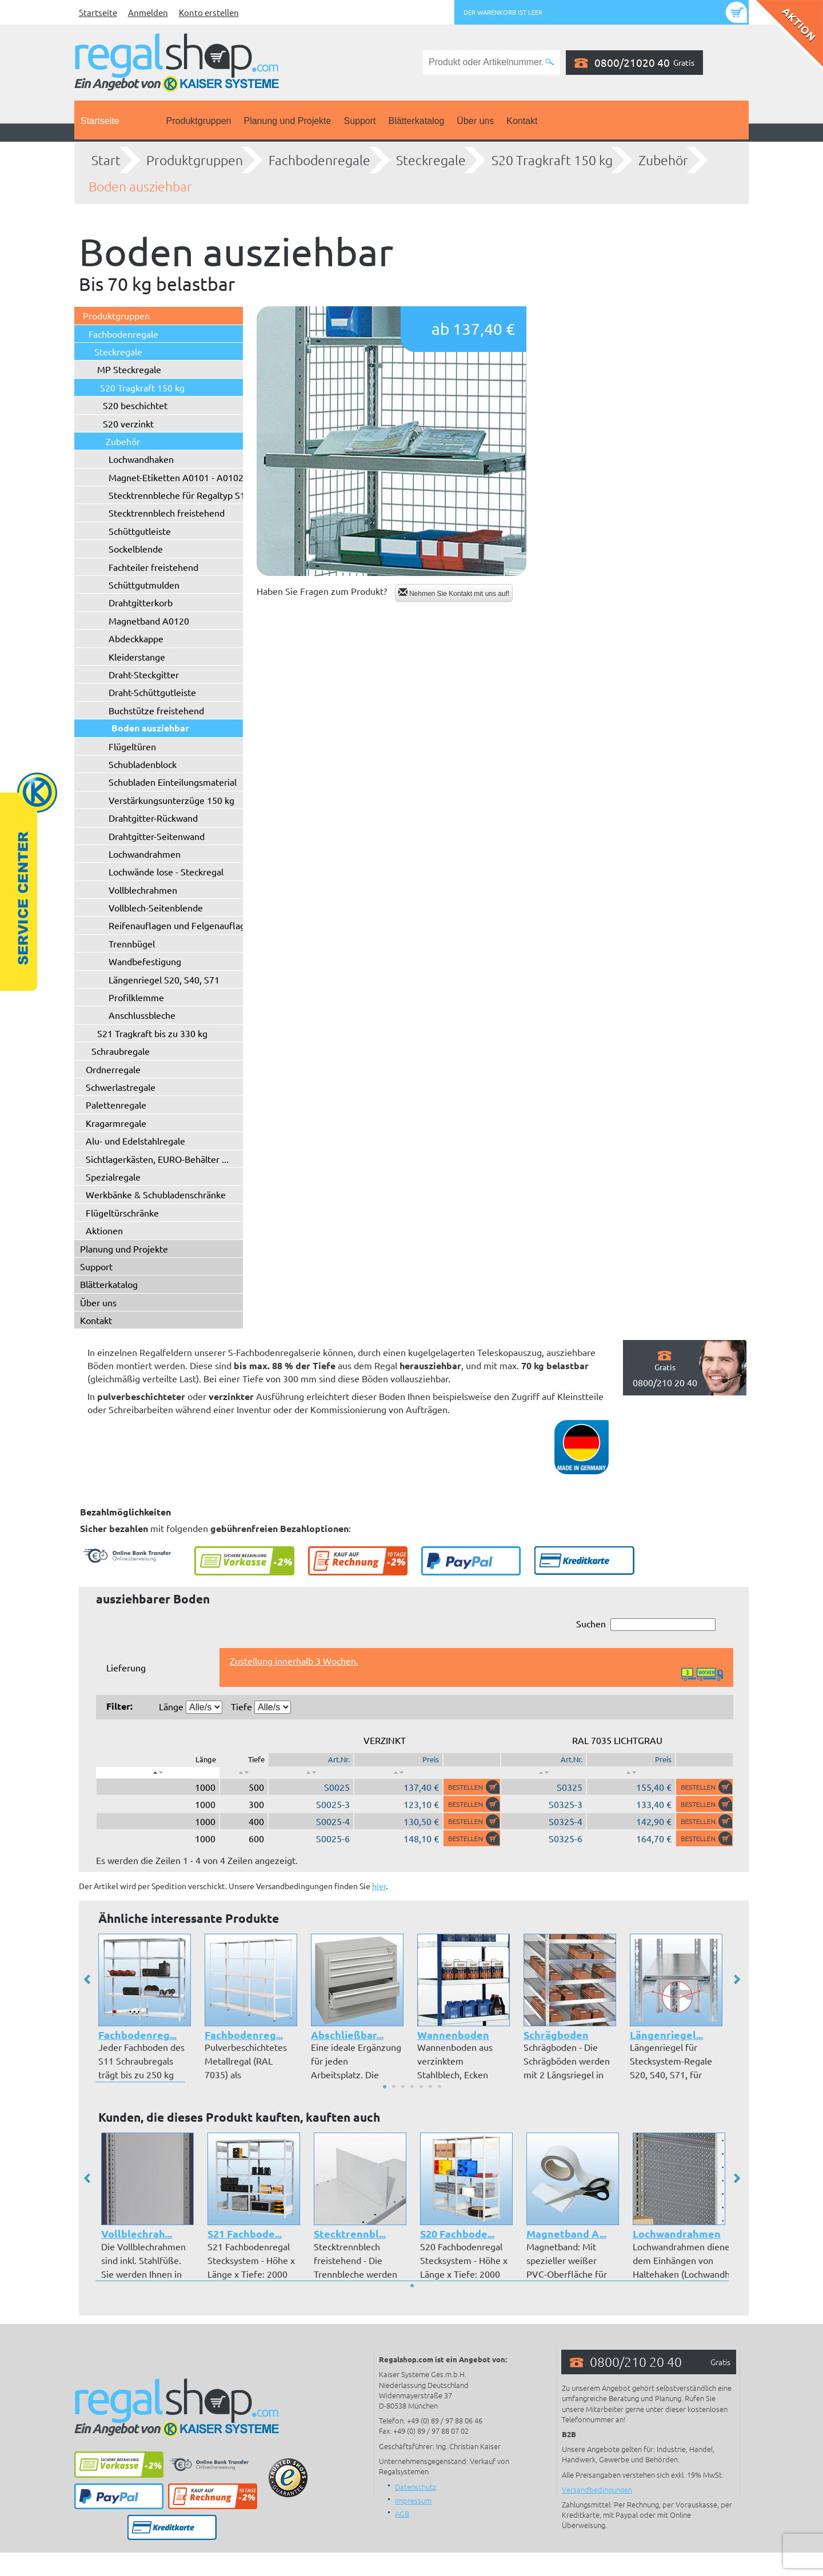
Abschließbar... (347, 2034)
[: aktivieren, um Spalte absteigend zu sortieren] (157, 1772)
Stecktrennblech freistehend (167, 512)
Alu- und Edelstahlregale (135, 1140)
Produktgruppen (198, 121)
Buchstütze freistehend (156, 710)
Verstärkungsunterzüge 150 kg (171, 800)
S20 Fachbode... (457, 2233)
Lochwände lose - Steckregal (166, 871)
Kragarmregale (116, 1123)
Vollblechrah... (136, 2233)
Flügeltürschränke (122, 1212)
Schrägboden (556, 2034)
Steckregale (431, 160)
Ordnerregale (113, 1069)
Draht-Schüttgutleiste (152, 692)
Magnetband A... (566, 2233)
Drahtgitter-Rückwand (153, 817)
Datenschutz (415, 2486)
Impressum (413, 2500)
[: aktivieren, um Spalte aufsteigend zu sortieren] (243, 1772)
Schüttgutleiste (140, 531)
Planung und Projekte (287, 121)
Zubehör (663, 160)
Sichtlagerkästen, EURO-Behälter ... (157, 1159)
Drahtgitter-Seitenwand (157, 836)
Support (359, 121)
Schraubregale (120, 1051)
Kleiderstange (137, 656)
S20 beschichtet (135, 405)
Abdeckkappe (136, 638)
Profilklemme (136, 997)
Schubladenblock (143, 764)
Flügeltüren (132, 746)
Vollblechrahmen (143, 889)
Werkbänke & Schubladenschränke (156, 1194)
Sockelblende (136, 548)
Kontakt (521, 121)
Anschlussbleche (142, 1015)
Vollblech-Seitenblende (156, 907)
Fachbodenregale (319, 160)
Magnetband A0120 (149, 620)
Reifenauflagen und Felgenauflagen (182, 925)
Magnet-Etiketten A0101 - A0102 (176, 477)
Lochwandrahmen (145, 853)
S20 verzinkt (128, 423)
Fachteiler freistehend (153, 567)
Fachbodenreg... (137, 2034)
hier (379, 1886)
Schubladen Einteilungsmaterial (173, 781)
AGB (402, 2513)
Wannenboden (453, 2034)
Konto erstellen (209, 12)
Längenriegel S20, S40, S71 (164, 979)
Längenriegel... (666, 2034)
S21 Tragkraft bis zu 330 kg (152, 1033)
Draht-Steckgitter (144, 674)
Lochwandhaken (141, 459)
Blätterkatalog (417, 121)
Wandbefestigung (145, 961)
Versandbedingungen (597, 2489)
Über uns (475, 121)
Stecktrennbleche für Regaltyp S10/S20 (189, 495)
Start (106, 160)
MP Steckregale (129, 369)
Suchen (646, 1624)
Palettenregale (116, 1104)
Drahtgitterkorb (141, 602)
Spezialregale (113, 1176)
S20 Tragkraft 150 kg (552, 160)
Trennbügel (132, 943)
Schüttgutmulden (144, 584)
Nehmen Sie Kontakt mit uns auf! (454, 593)
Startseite (98, 12)
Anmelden (148, 12)
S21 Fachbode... (244, 2233)
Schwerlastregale (120, 1087)
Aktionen (104, 1230)
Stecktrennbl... (349, 2233)
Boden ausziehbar (140, 186)
